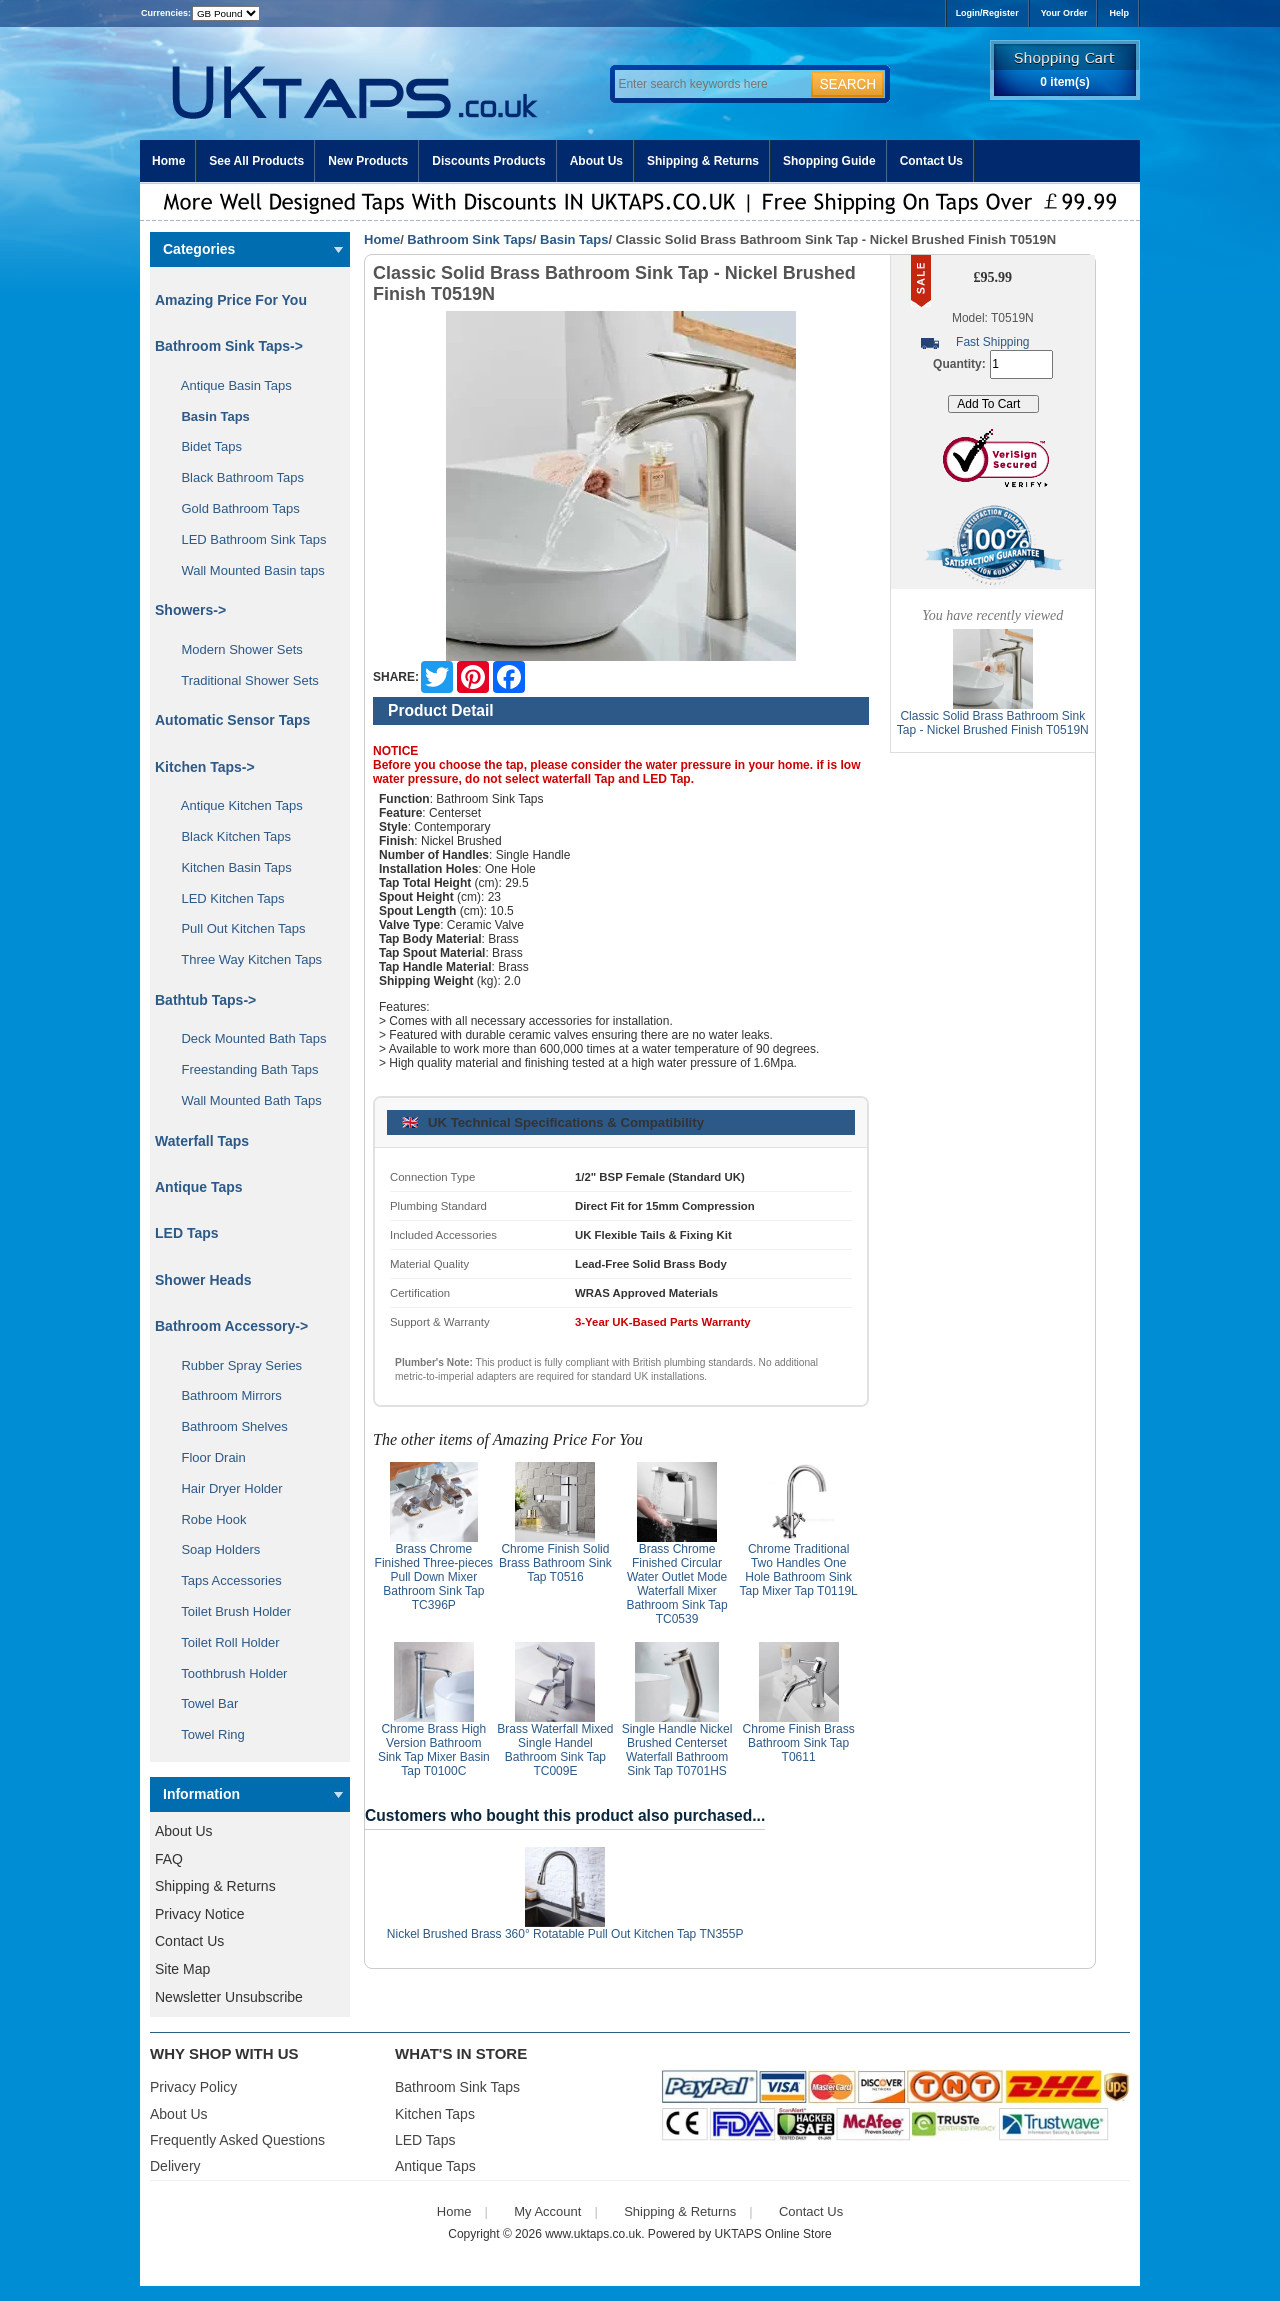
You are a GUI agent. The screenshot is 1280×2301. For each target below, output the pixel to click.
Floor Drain (206, 1457)
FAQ (169, 1859)
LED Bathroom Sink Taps (246, 539)
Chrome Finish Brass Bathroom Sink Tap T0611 (799, 1743)
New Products (368, 161)
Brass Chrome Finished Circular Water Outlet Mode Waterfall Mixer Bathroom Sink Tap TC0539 (676, 1584)
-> (229, 346)
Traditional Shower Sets (243, 680)
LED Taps (187, 1233)
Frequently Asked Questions (237, 2140)
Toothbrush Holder (227, 1673)
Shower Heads (203, 1280)
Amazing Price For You (231, 300)
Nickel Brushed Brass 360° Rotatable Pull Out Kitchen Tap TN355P (565, 1934)
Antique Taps (199, 1187)
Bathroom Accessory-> (231, 1326)
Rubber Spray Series (234, 1365)
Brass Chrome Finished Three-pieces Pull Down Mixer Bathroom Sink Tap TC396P (434, 1577)
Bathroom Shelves (227, 1426)
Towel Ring (206, 1734)
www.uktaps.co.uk (593, 2234)
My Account (547, 2211)
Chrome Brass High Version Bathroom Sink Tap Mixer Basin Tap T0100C (434, 1750)
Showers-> (190, 610)
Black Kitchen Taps (229, 836)
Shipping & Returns (703, 161)
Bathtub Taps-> (205, 1000)
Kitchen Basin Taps (229, 867)
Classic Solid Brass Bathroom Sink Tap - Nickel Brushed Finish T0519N (993, 723)
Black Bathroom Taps (235, 477)
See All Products (256, 161)
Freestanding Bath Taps (243, 1069)
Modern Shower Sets (235, 649)
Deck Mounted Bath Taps (246, 1038)
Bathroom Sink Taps (469, 239)
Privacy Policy (193, 2087)
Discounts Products (488, 161)
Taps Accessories (224, 1580)
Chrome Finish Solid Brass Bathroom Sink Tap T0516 (555, 1563)
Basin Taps (574, 239)
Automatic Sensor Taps (232, 720)
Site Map (182, 1969)
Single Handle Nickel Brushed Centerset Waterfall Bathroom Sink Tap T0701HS (677, 1750)
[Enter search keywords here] (710, 84)
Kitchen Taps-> (205, 767)
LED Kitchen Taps (226, 898)
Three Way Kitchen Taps (244, 959)
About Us (596, 161)
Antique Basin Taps (229, 385)
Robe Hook (207, 1519)
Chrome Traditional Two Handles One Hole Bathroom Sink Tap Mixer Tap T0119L (798, 1570)
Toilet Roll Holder (223, 1642)
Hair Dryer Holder (225, 1488)
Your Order (1064, 13)
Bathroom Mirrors (224, 1395)
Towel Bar (202, 1703)
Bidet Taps (204, 446)
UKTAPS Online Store (773, 2234)
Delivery (175, 2166)
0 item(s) (1064, 82)
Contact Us (931, 161)
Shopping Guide (829, 161)
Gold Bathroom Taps (233, 508)
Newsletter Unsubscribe (229, 1997)
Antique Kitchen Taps (235, 805)
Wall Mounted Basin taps (246, 570)
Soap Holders (213, 1549)
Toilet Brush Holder (229, 1611)
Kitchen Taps (435, 2114)
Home (168, 161)
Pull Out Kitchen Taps (236, 928)
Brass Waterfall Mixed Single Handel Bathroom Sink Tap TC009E (555, 1750)
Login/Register (987, 13)
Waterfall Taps (202, 1141)
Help (1119, 13)
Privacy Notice (199, 1914)
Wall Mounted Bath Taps (244, 1100)
